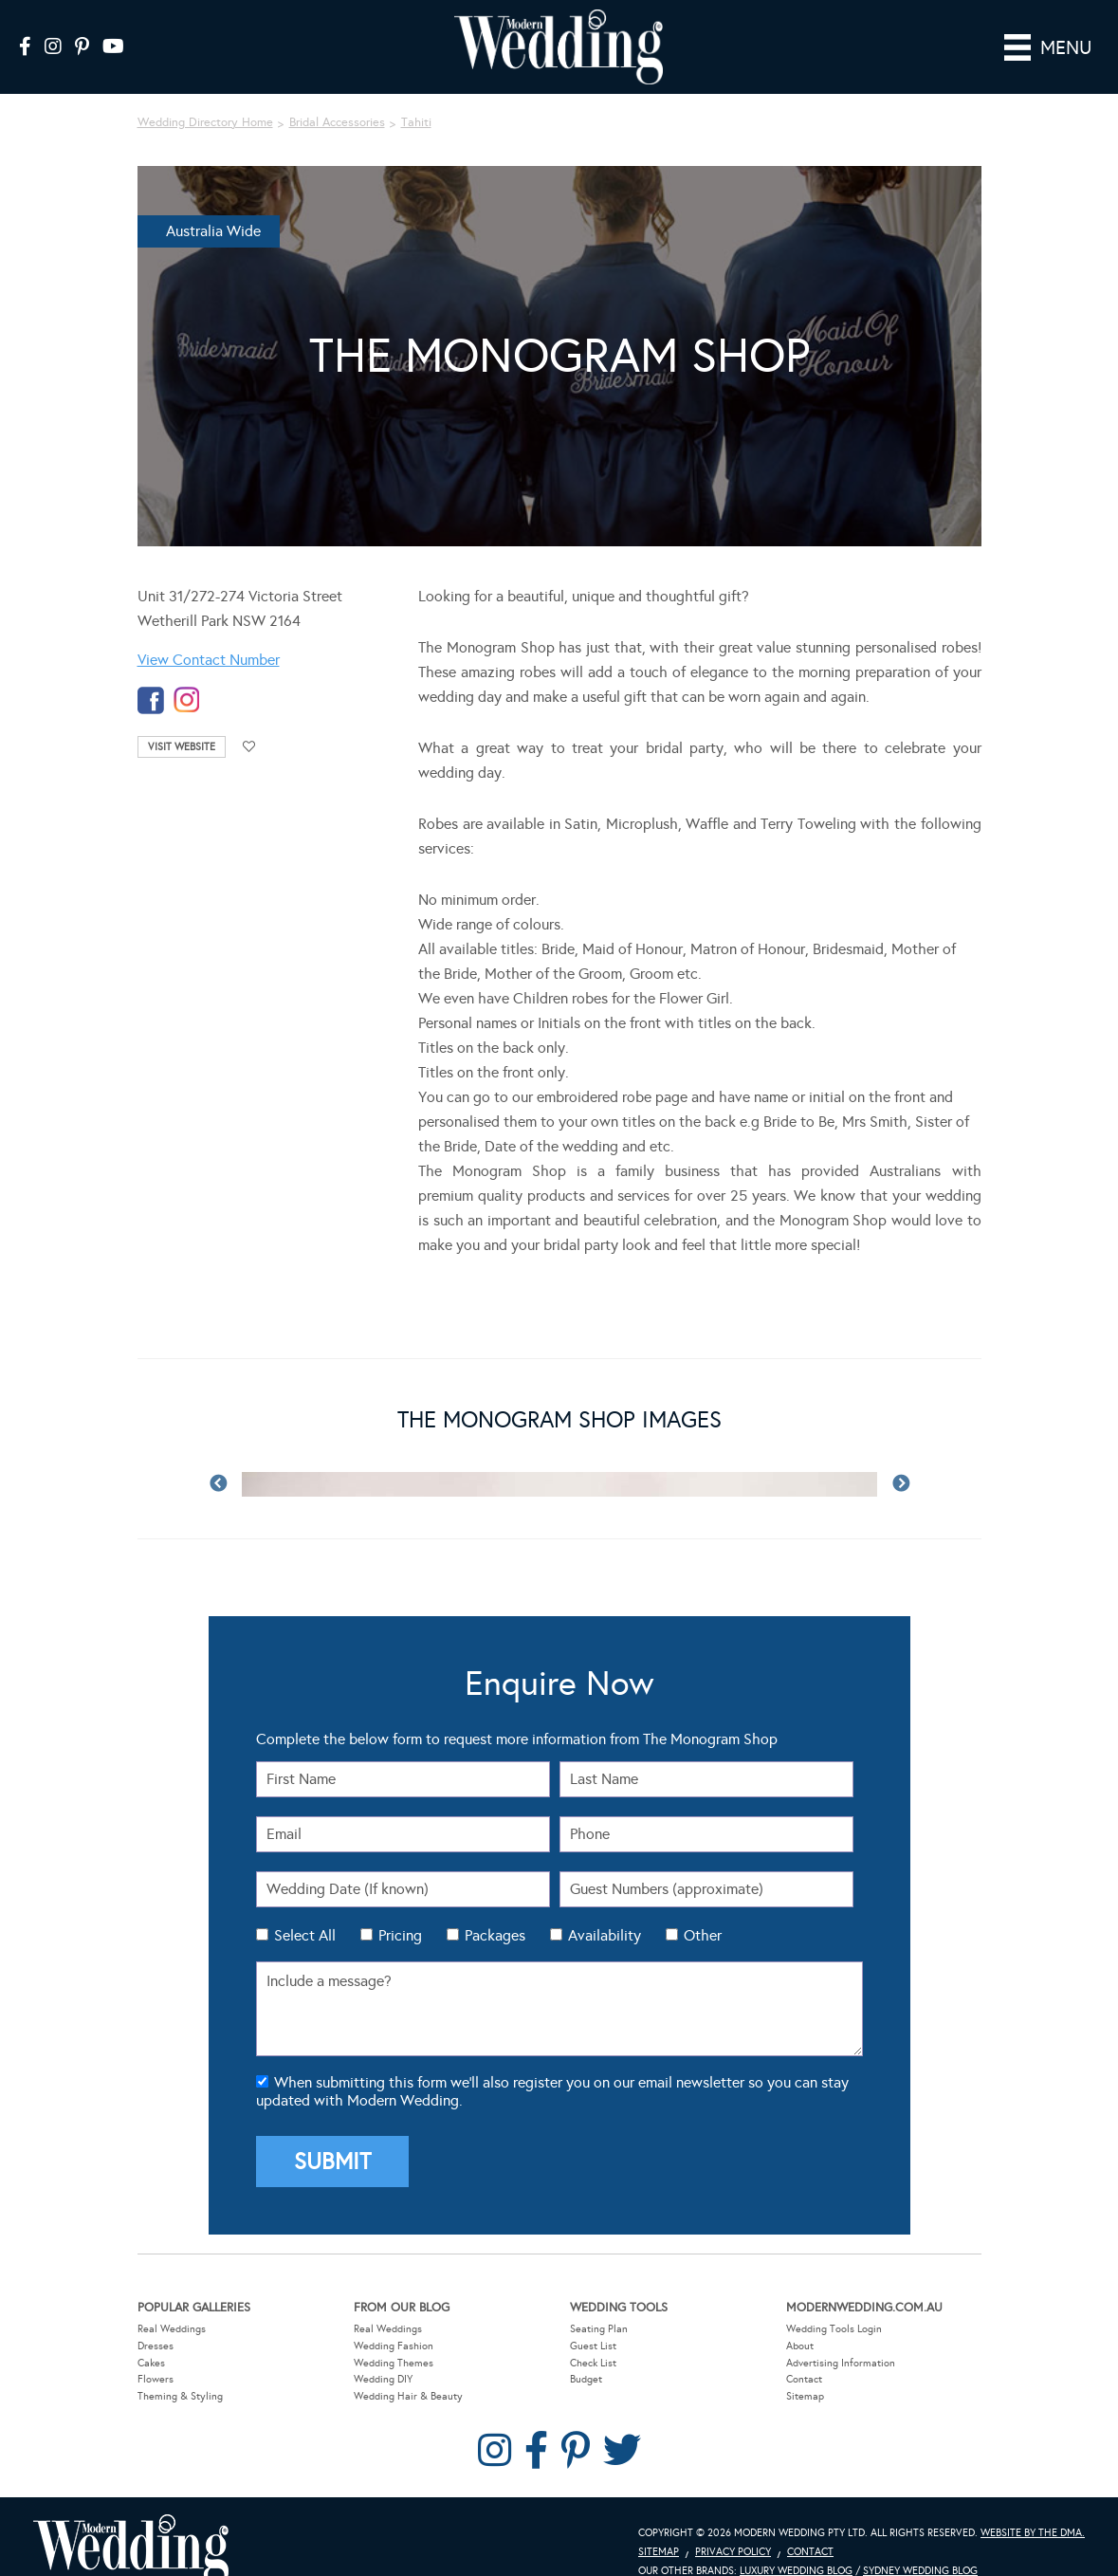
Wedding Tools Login (834, 2302)
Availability (604, 1909)
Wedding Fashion (393, 2319)
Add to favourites (249, 720)
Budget (586, 2352)
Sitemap (805, 2370)
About (800, 2319)
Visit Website (181, 720)
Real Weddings (171, 2302)
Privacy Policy (733, 2525)
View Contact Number (208, 633)
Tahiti (416, 95)
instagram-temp (187, 674)
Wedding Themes (393, 2335)
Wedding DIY (383, 2352)
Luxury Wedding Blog (796, 2544)
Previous (218, 1457)
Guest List (593, 2319)
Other (703, 1909)
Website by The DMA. (1033, 2506)
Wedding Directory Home (205, 95)
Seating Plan (599, 2302)
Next (900, 1457)
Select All (305, 1909)
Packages (495, 1909)
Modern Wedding (131, 2523)
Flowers (155, 2352)
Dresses (155, 2319)
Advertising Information (840, 2335)
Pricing (400, 1909)
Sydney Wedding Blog (920, 2544)
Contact (804, 2352)
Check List (593, 2335)
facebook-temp (150, 674)
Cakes (151, 2335)
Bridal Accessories (337, 95)
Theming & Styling (180, 2370)
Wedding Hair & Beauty (408, 2370)
